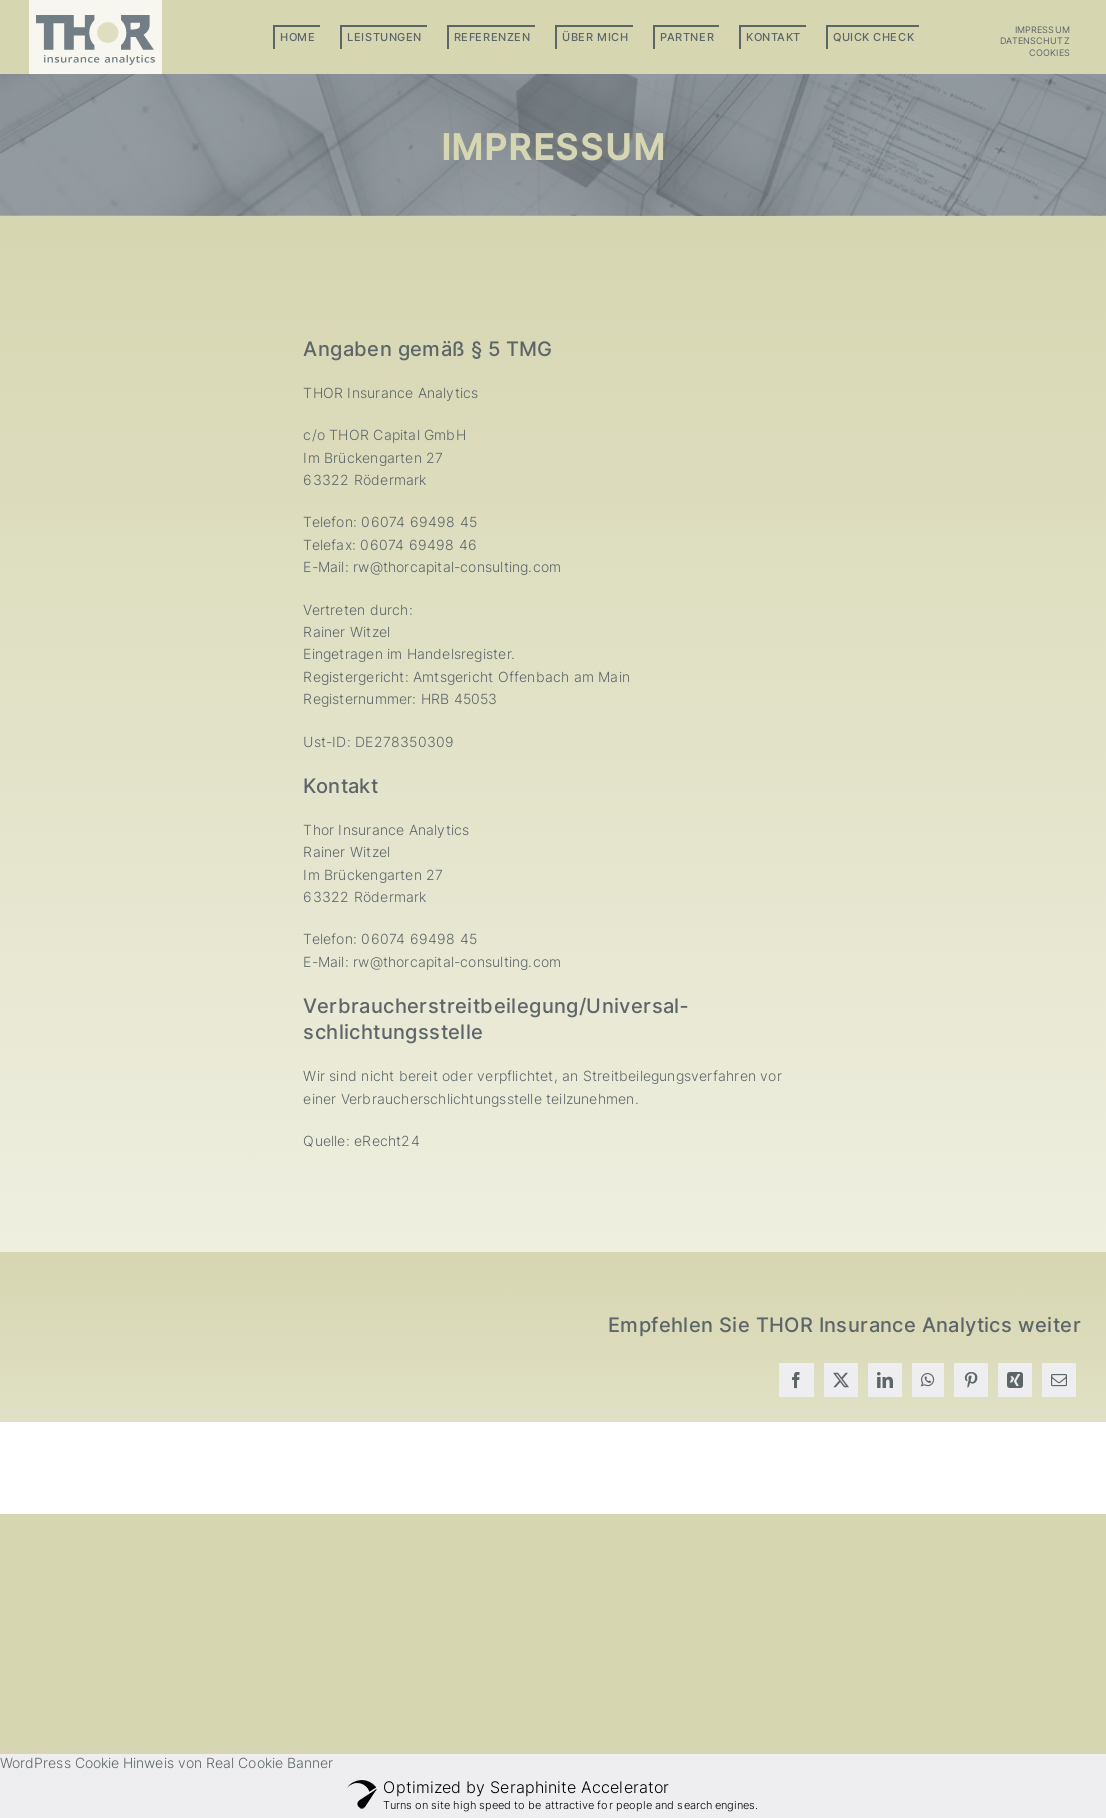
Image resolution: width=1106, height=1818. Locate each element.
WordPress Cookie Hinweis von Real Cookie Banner (166, 1762)
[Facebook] (796, 1380)
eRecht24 (387, 1140)
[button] (1010, 53)
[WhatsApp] (928, 1380)
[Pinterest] (971, 1380)
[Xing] (1015, 1380)
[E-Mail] (1059, 1380)
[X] (841, 1380)
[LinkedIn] (885, 1380)
